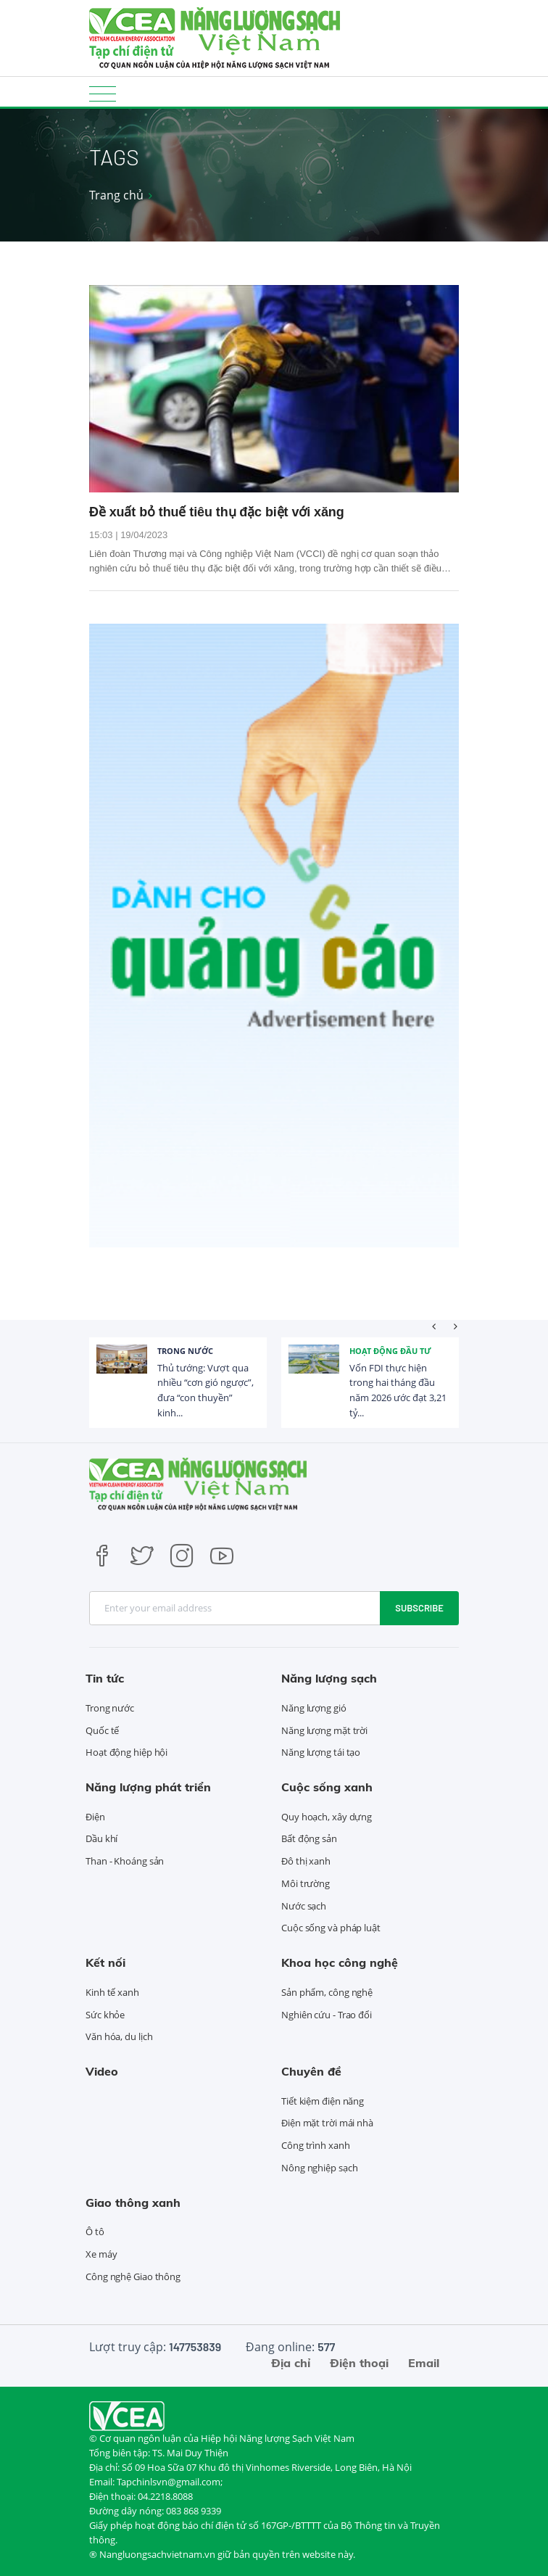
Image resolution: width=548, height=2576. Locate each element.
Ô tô (95, 2231)
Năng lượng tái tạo (320, 1752)
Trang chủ (116, 195)
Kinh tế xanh (112, 1992)
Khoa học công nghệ (339, 1962)
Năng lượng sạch (329, 1678)
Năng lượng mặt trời (324, 1730)
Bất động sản (309, 1838)
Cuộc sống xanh (327, 1787)
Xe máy (101, 2254)
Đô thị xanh (306, 1860)
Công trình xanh (315, 2145)
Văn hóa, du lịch (119, 2036)
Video (102, 2071)
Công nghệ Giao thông (133, 2276)
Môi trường (305, 1883)
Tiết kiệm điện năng (322, 2101)
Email (423, 2363)
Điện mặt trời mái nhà (327, 2122)
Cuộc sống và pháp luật (331, 1927)
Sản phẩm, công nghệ (327, 1992)
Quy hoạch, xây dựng (326, 1816)
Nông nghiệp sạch (319, 2167)
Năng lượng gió (313, 1707)
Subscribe (419, 1608)
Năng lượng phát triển (148, 1787)
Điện (95, 1816)
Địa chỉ (290, 2363)
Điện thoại (359, 2363)
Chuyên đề (311, 2071)
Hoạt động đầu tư (390, 1350)
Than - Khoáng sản (125, 1860)
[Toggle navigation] (102, 93)
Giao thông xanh (133, 2202)
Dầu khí (101, 1838)
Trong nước (185, 1350)
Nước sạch (303, 1905)
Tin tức (105, 1678)
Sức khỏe (105, 2014)
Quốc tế (102, 1730)
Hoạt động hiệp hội (126, 1752)
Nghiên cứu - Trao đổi (326, 2014)
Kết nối (105, 1962)
